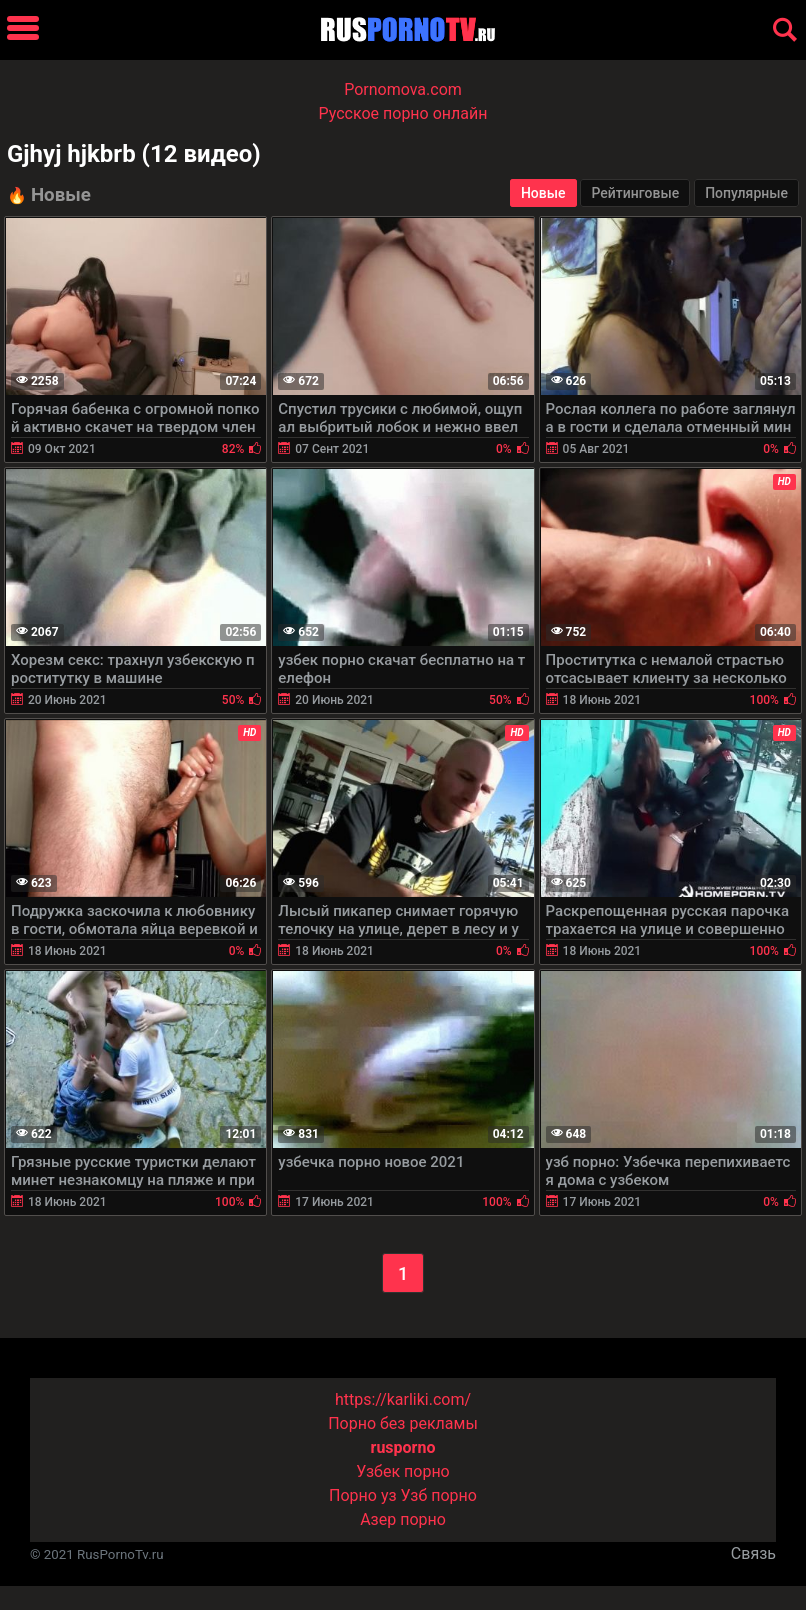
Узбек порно (403, 1471)
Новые (543, 193)
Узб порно (439, 1495)
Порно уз (363, 1495)
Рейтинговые (635, 193)
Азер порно (403, 1519)
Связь (753, 1553)
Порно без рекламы (403, 1423)
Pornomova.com (403, 89)
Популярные (746, 193)
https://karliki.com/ (403, 1399)
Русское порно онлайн (403, 113)
